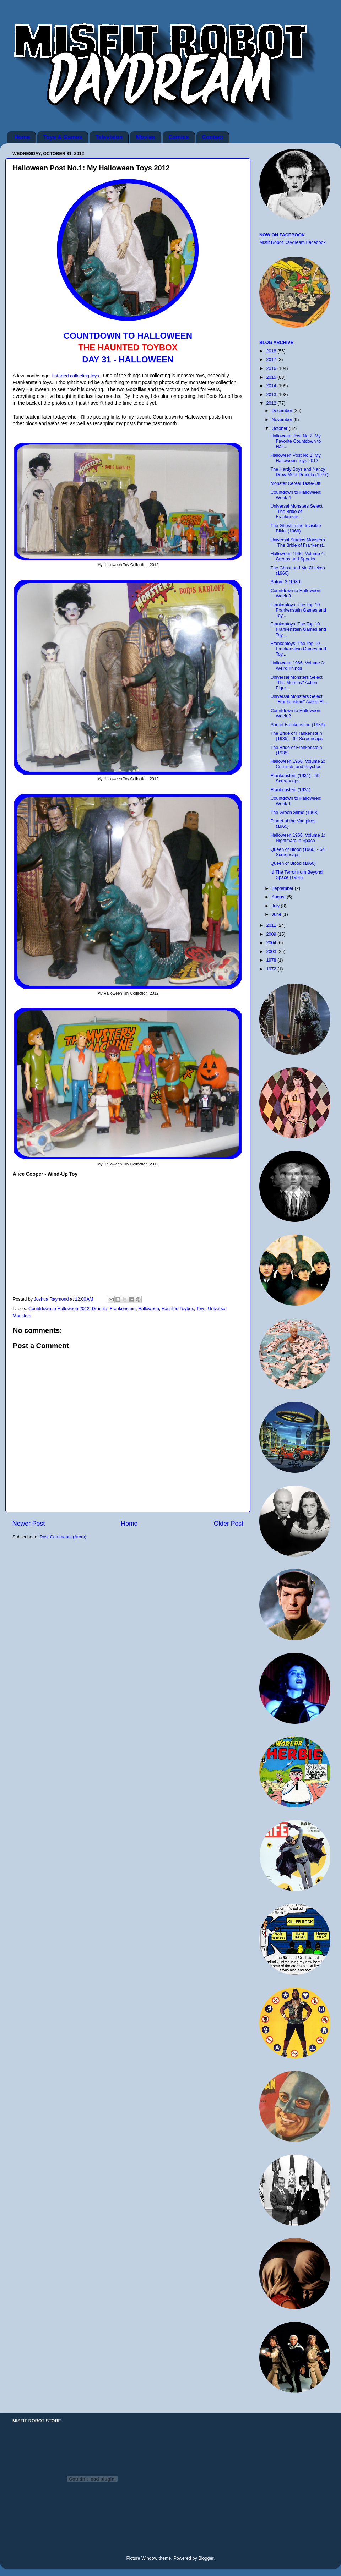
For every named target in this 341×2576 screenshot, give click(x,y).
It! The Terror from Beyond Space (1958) (296, 875)
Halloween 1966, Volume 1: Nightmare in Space (297, 838)
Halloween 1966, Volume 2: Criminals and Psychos (297, 764)
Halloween (148, 1308)
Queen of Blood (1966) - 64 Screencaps (297, 852)
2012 (271, 403)
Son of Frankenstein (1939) (297, 724)
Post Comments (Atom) (63, 1537)
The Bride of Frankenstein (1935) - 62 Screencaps (296, 736)
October (280, 428)
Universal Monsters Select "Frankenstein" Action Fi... (298, 699)
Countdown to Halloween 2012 (59, 1308)
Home (22, 137)
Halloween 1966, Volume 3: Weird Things (297, 666)
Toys (200, 1308)
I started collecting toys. (76, 375)
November (283, 419)
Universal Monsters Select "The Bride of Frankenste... (296, 511)
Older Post (228, 1523)
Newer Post (28, 1523)
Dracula (99, 1308)
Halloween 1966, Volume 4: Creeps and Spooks (297, 556)
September (283, 888)
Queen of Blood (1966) (292, 863)
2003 (271, 951)
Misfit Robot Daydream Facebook (292, 242)
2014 (271, 385)
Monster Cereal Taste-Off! (295, 483)
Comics (178, 137)
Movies (145, 137)
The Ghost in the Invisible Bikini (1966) (295, 528)
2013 (271, 394)
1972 (271, 969)
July (276, 905)
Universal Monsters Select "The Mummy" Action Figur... (296, 682)
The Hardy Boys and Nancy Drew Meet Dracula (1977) (299, 472)
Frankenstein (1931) (290, 789)
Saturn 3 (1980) (286, 581)
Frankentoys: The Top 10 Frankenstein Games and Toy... (298, 610)
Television (109, 137)
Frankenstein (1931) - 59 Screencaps (294, 778)
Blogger (205, 2558)
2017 (271, 359)
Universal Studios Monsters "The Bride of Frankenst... (298, 542)
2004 (271, 942)
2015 (271, 377)
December (283, 410)
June (277, 914)
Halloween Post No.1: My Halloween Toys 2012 (295, 458)
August (279, 897)
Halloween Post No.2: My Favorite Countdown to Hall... (295, 441)
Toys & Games (62, 137)
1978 (271, 960)
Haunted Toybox (178, 1308)
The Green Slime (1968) (294, 812)
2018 (271, 351)
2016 (271, 368)
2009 (271, 934)
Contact (212, 137)
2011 (271, 925)
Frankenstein (123, 1308)
